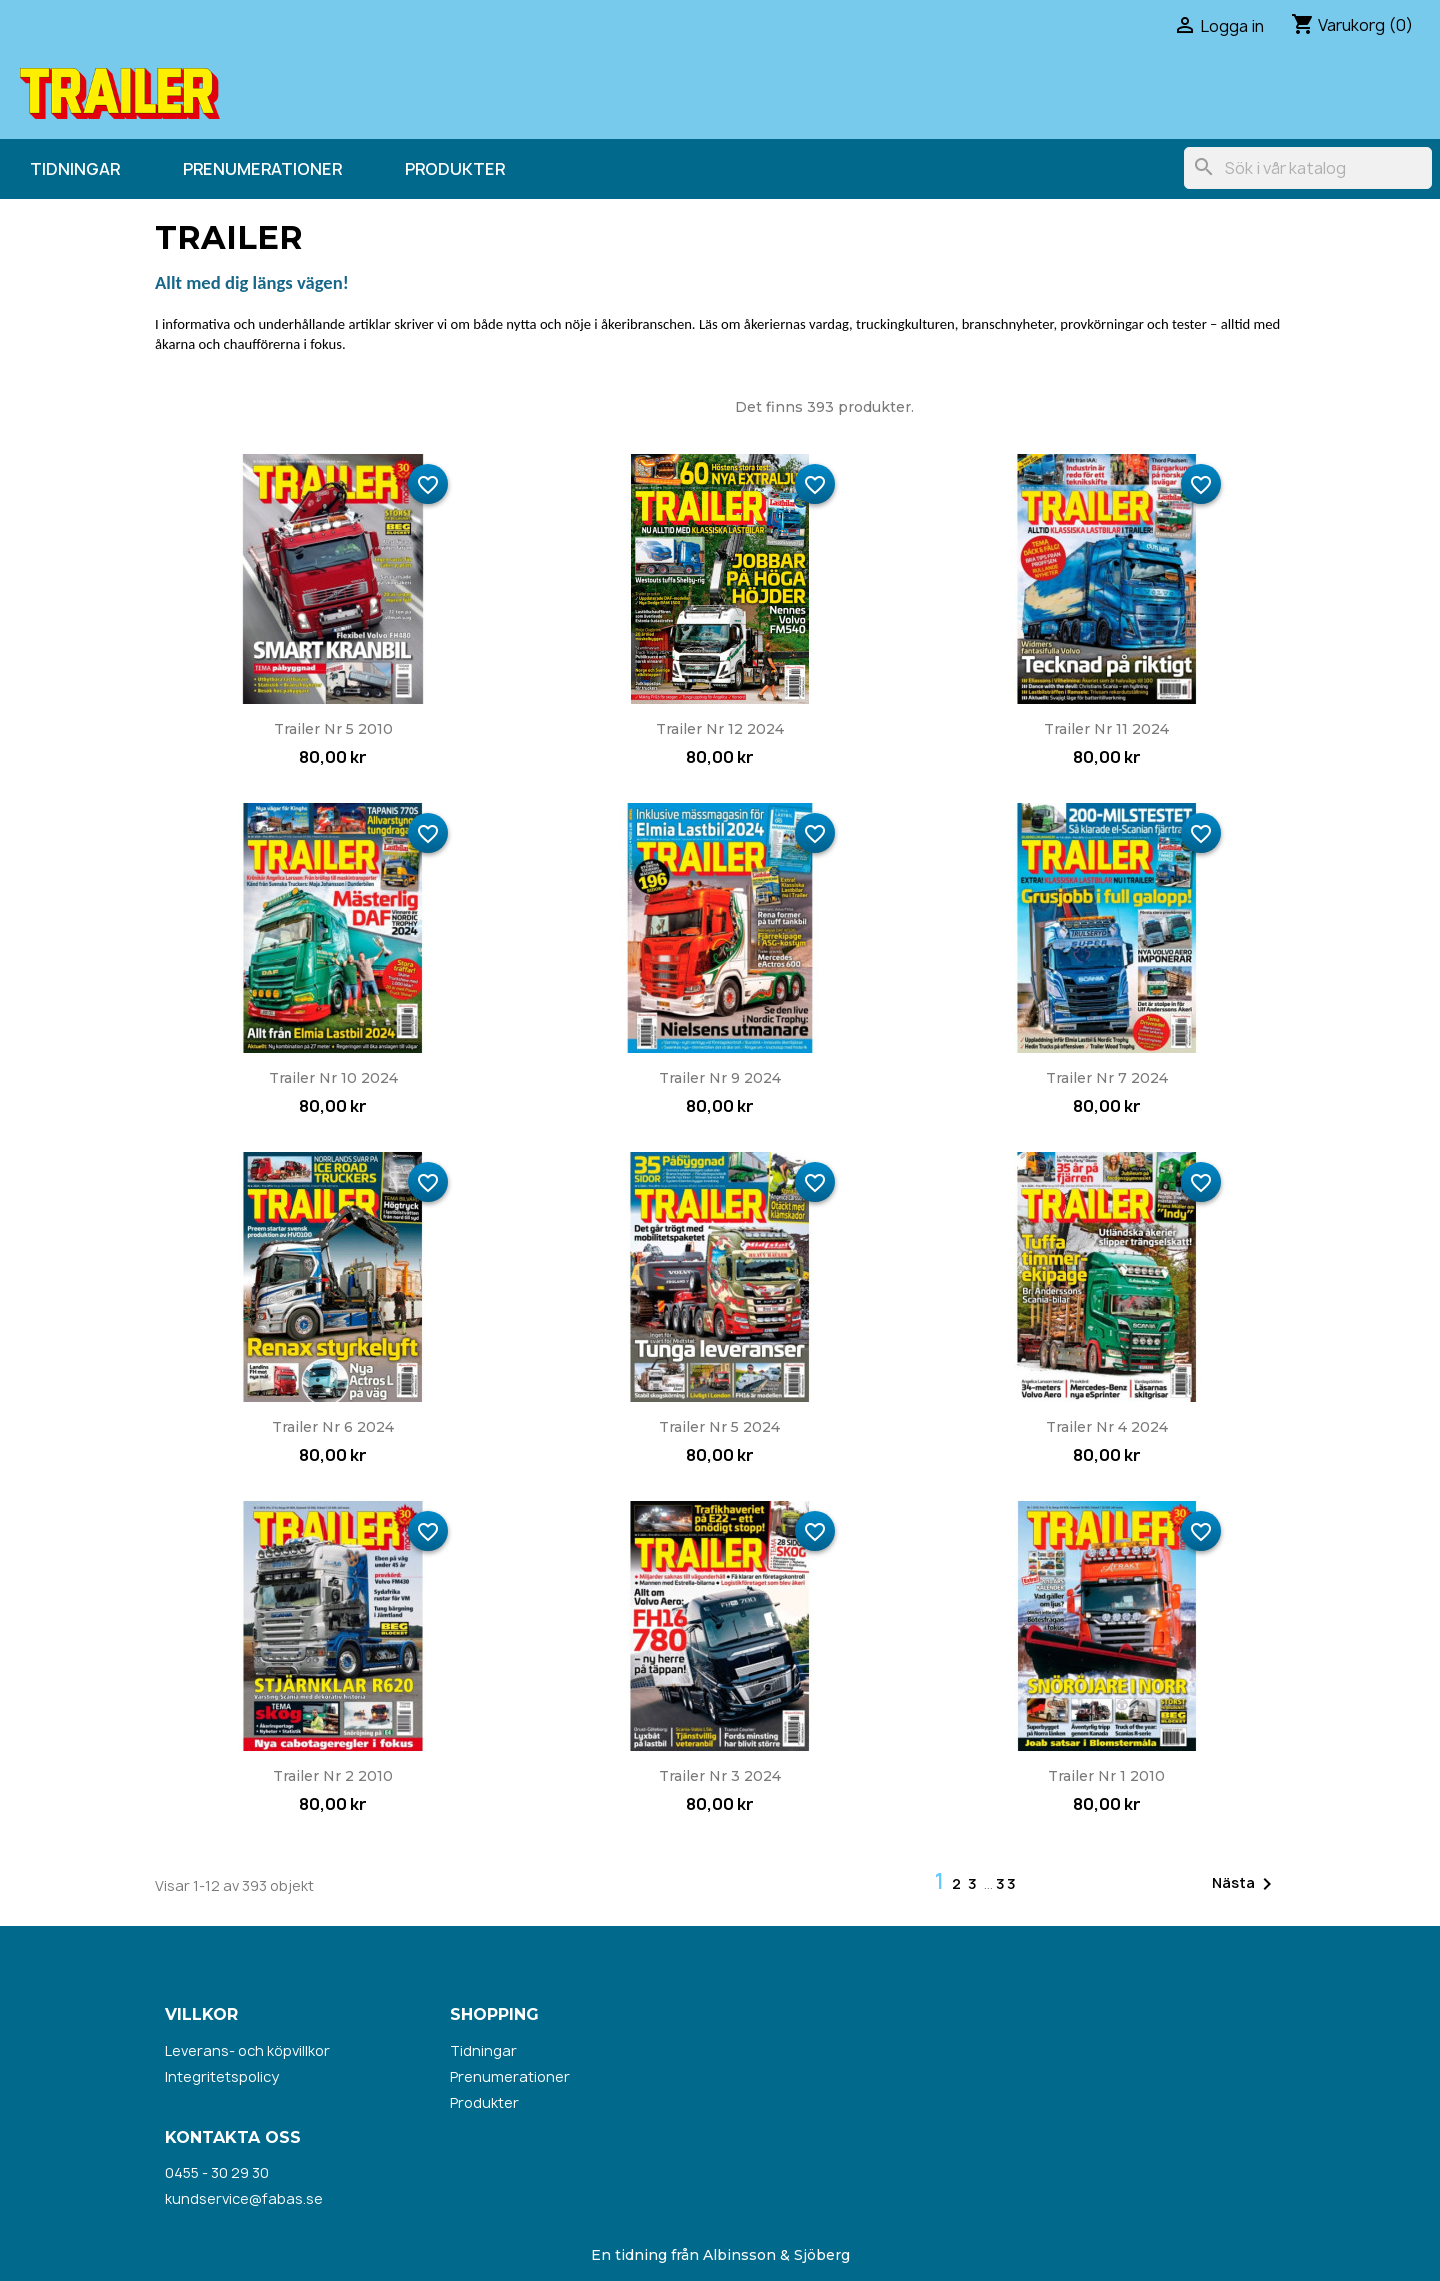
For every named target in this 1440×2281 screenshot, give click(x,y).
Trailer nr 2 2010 (333, 1776)
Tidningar (75, 169)
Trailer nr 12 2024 (720, 729)
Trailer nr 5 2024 (719, 1427)
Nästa (1245, 1884)
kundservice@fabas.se (244, 2198)
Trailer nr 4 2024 (1107, 1427)
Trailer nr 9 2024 (720, 1078)
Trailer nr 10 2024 (333, 1078)
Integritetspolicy (222, 2076)
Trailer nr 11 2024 (1106, 729)
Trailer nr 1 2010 (1106, 1776)
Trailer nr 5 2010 (333, 729)
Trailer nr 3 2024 (720, 1776)
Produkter (455, 169)
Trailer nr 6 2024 (333, 1427)
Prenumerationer (262, 169)
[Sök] (1308, 168)
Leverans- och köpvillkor (247, 2050)
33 (1007, 1883)
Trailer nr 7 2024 (1107, 1078)
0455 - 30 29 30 (217, 2172)
